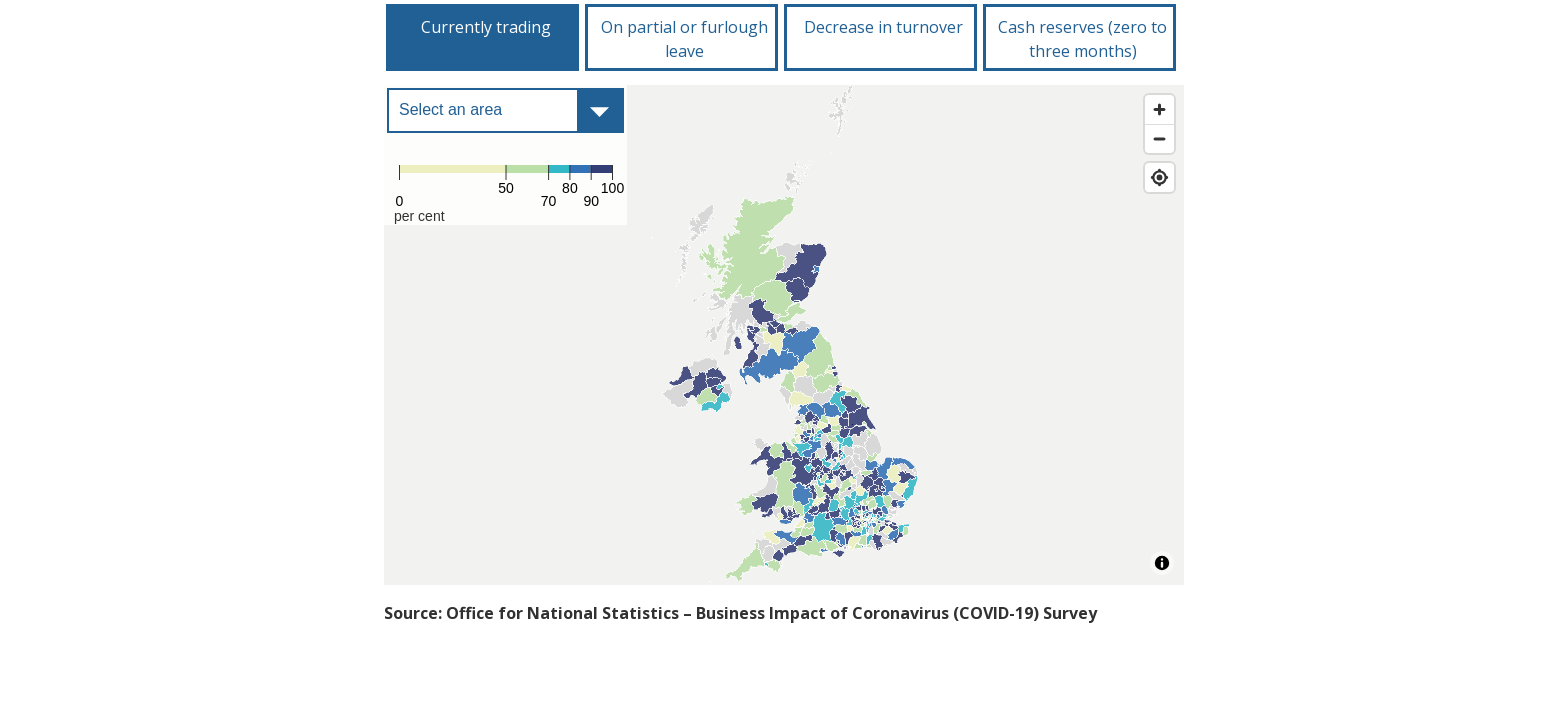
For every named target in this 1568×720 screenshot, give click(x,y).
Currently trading (486, 27)
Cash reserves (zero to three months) (1082, 39)
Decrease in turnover (883, 27)
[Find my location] (1159, 177)
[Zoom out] (1159, 138)
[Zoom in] (1159, 109)
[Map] (784, 335)
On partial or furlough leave (684, 39)
